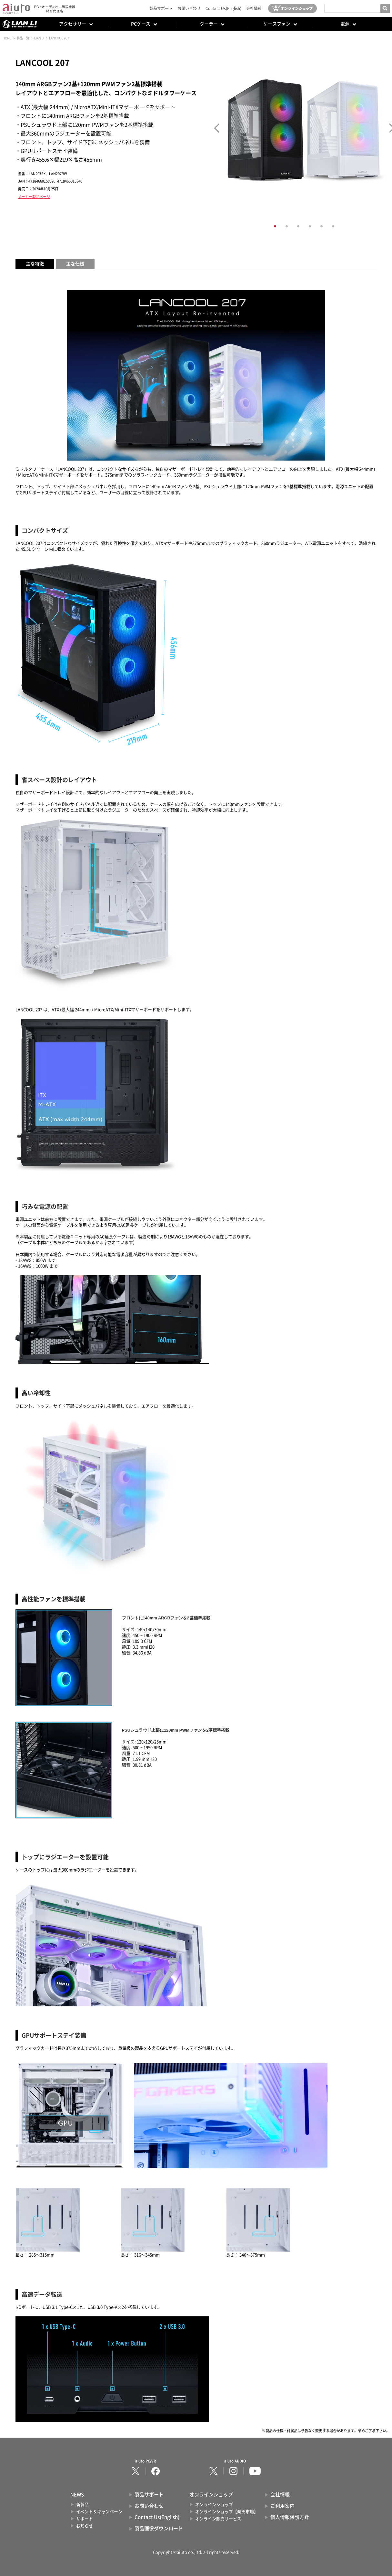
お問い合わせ (189, 8)
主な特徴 (35, 264)
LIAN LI (39, 38)
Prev (216, 128)
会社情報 (254, 8)
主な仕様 (75, 264)
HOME (7, 38)
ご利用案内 (282, 2505)
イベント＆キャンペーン (99, 2512)
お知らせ (84, 2526)
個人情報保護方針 (289, 2517)
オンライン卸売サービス (218, 2519)
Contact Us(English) (223, 8)
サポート (84, 2519)
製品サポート (161, 8)
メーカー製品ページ (34, 196)
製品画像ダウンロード (159, 2528)
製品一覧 (22, 38)
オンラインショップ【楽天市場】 (226, 2512)
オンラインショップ (214, 2504)
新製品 (82, 2504)
